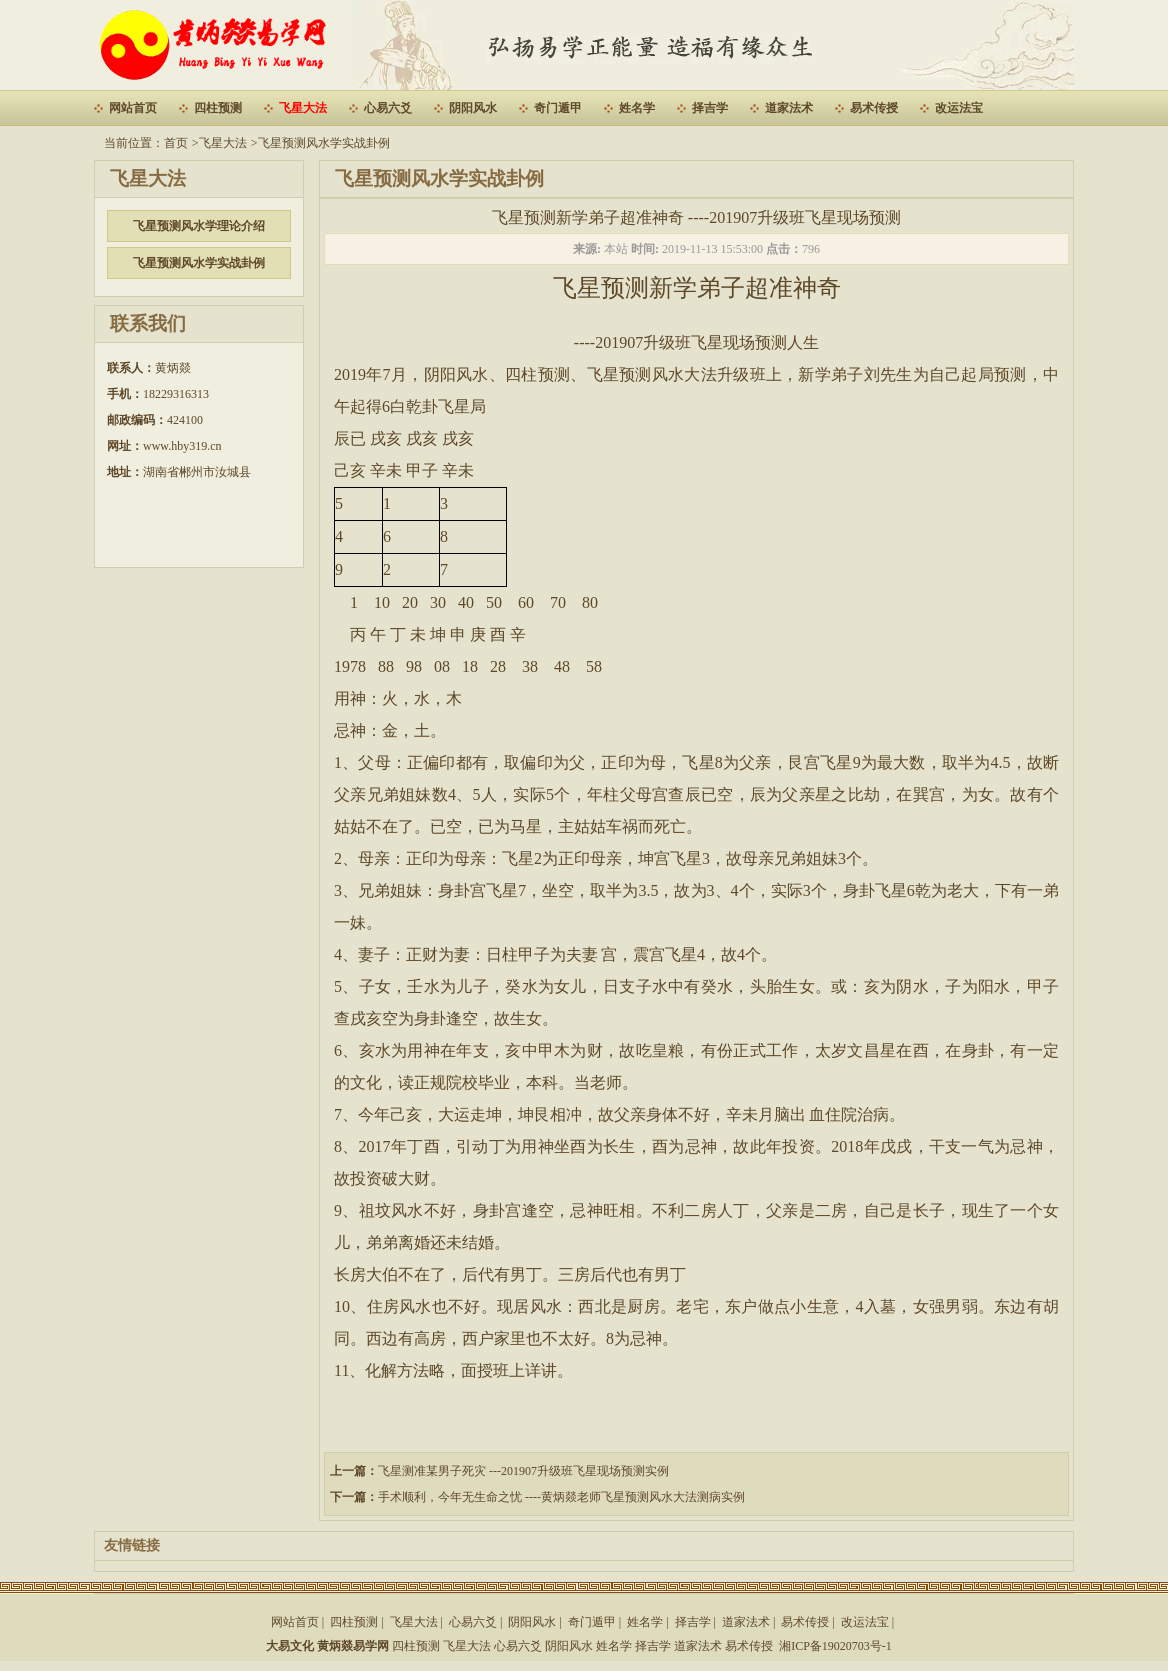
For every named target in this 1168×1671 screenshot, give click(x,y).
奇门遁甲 (558, 108)
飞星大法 (303, 108)
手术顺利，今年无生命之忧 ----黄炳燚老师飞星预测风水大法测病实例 (561, 1497)
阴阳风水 (473, 108)
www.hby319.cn (182, 446)
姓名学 (637, 108)
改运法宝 (959, 108)
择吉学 (710, 108)
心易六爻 (388, 108)
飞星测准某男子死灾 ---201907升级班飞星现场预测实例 (523, 1471)
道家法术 (789, 108)
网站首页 (133, 108)
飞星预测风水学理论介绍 (199, 226)
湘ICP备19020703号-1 (835, 1646)
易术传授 (874, 108)
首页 (176, 143)
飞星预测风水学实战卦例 (324, 143)
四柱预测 (218, 108)
